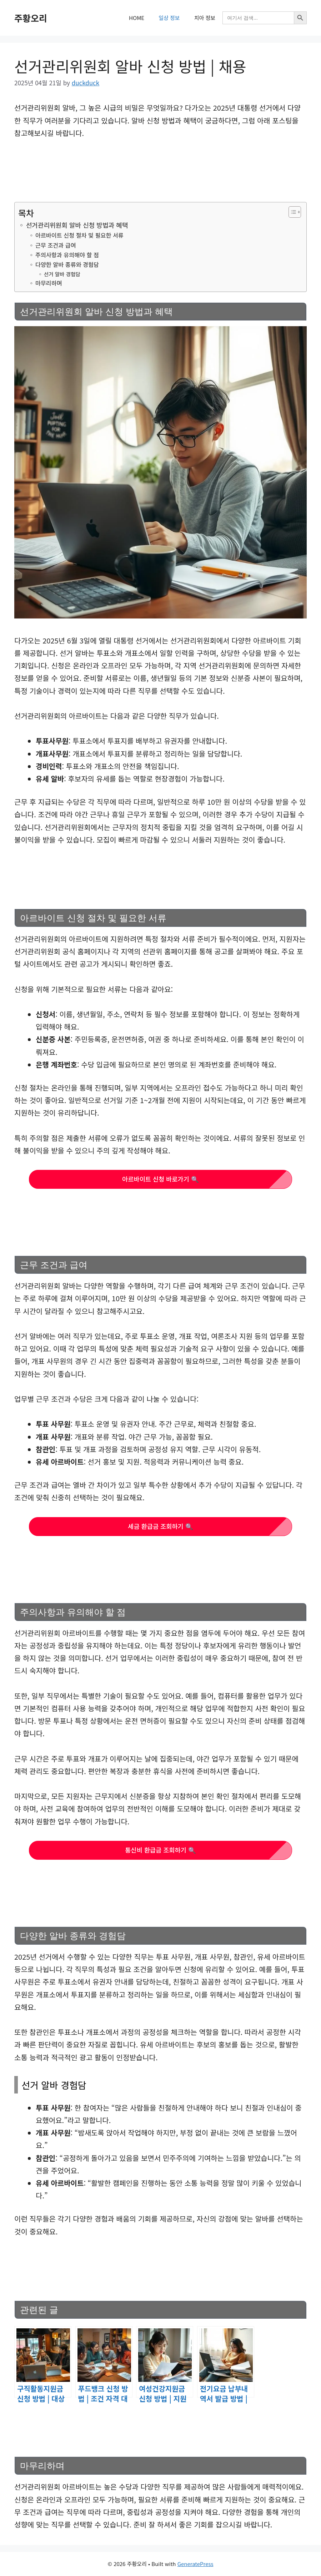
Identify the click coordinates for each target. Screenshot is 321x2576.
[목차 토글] (291, 212)
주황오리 (30, 17)
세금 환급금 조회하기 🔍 (160, 1526)
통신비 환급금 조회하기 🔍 (160, 1849)
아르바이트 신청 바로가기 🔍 (160, 1179)
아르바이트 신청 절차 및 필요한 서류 (79, 235)
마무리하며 (48, 283)
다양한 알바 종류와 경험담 (67, 264)
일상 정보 (169, 17)
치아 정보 (204, 17)
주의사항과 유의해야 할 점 (67, 255)
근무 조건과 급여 (55, 245)
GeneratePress (195, 2563)
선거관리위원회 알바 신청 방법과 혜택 (77, 224)
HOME (136, 17)
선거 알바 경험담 (62, 274)
